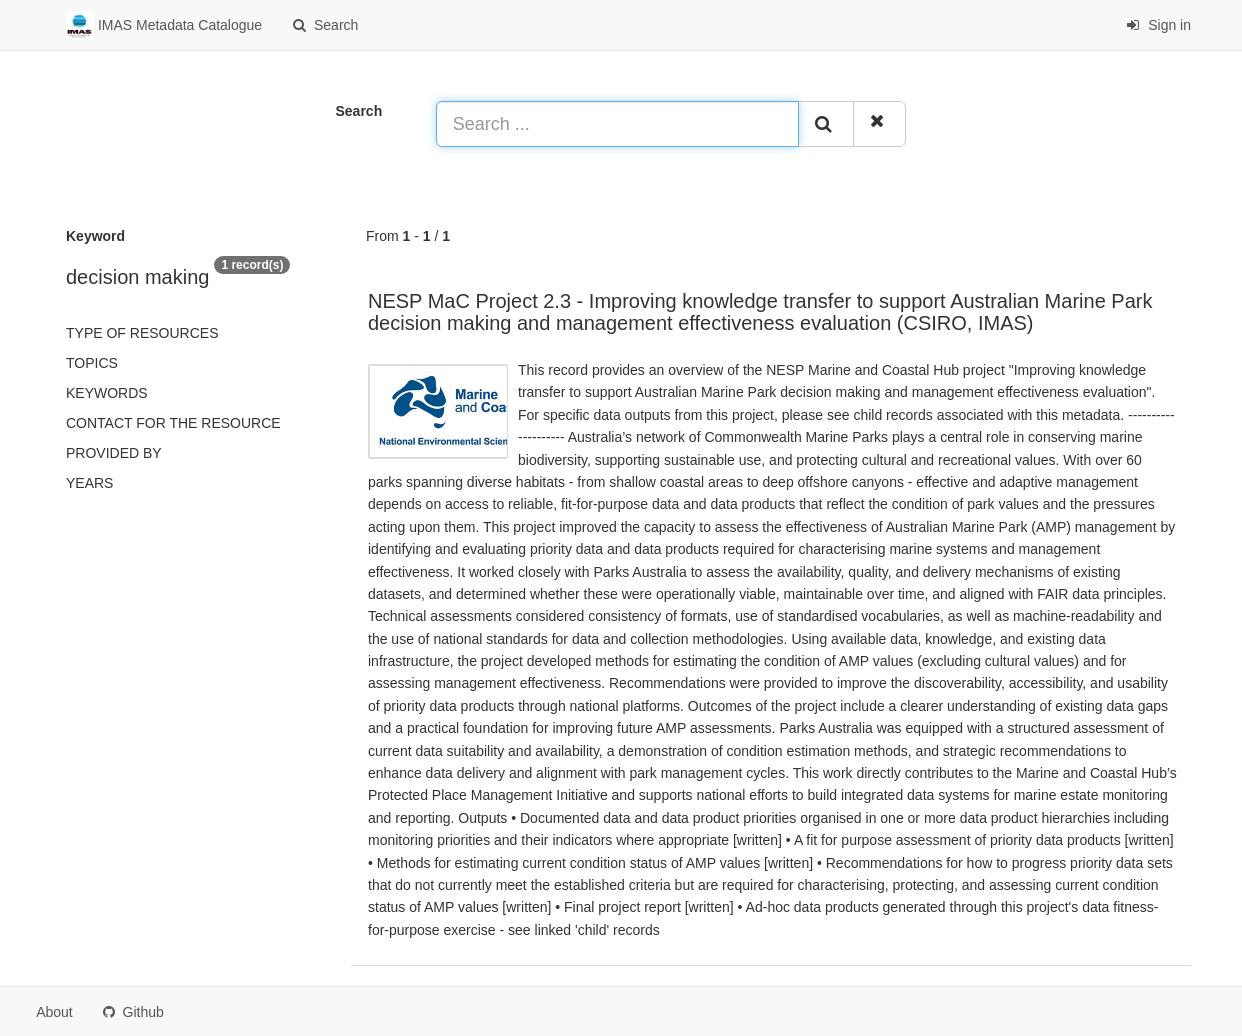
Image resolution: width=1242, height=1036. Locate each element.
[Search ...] (618, 124)
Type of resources (142, 333)
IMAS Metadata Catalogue (164, 26)
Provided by (114, 453)
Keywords (107, 393)
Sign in (1158, 25)
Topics (92, 363)
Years (89, 483)
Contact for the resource (173, 423)
